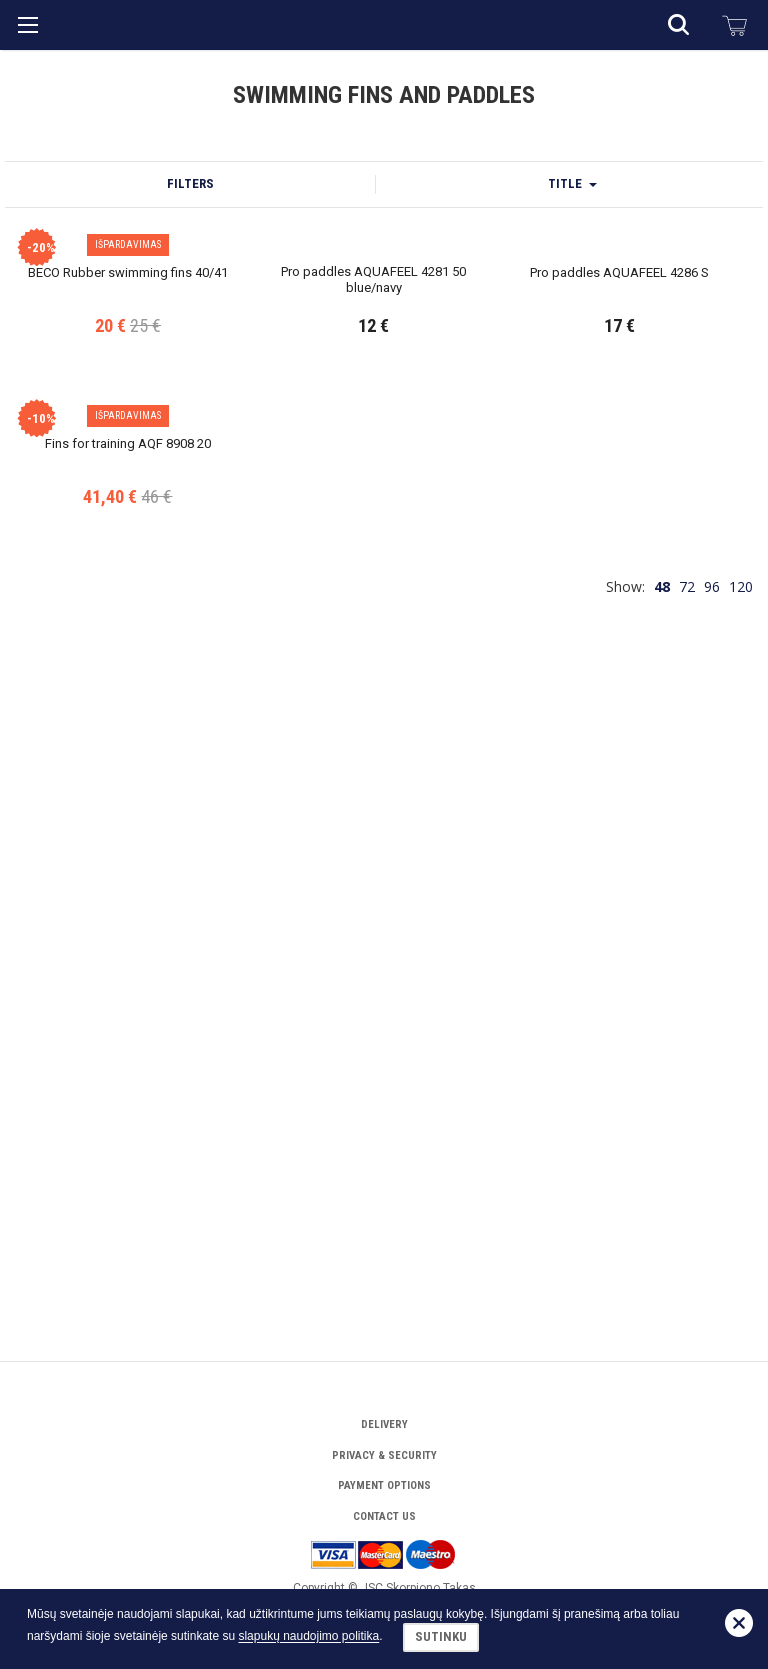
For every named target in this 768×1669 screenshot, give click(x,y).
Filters (190, 454)
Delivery (384, 1424)
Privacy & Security (384, 1455)
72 (687, 1223)
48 (662, 1223)
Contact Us (384, 1516)
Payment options (384, 1485)
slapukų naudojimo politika (308, 1637)
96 (712, 1223)
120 (741, 1223)
